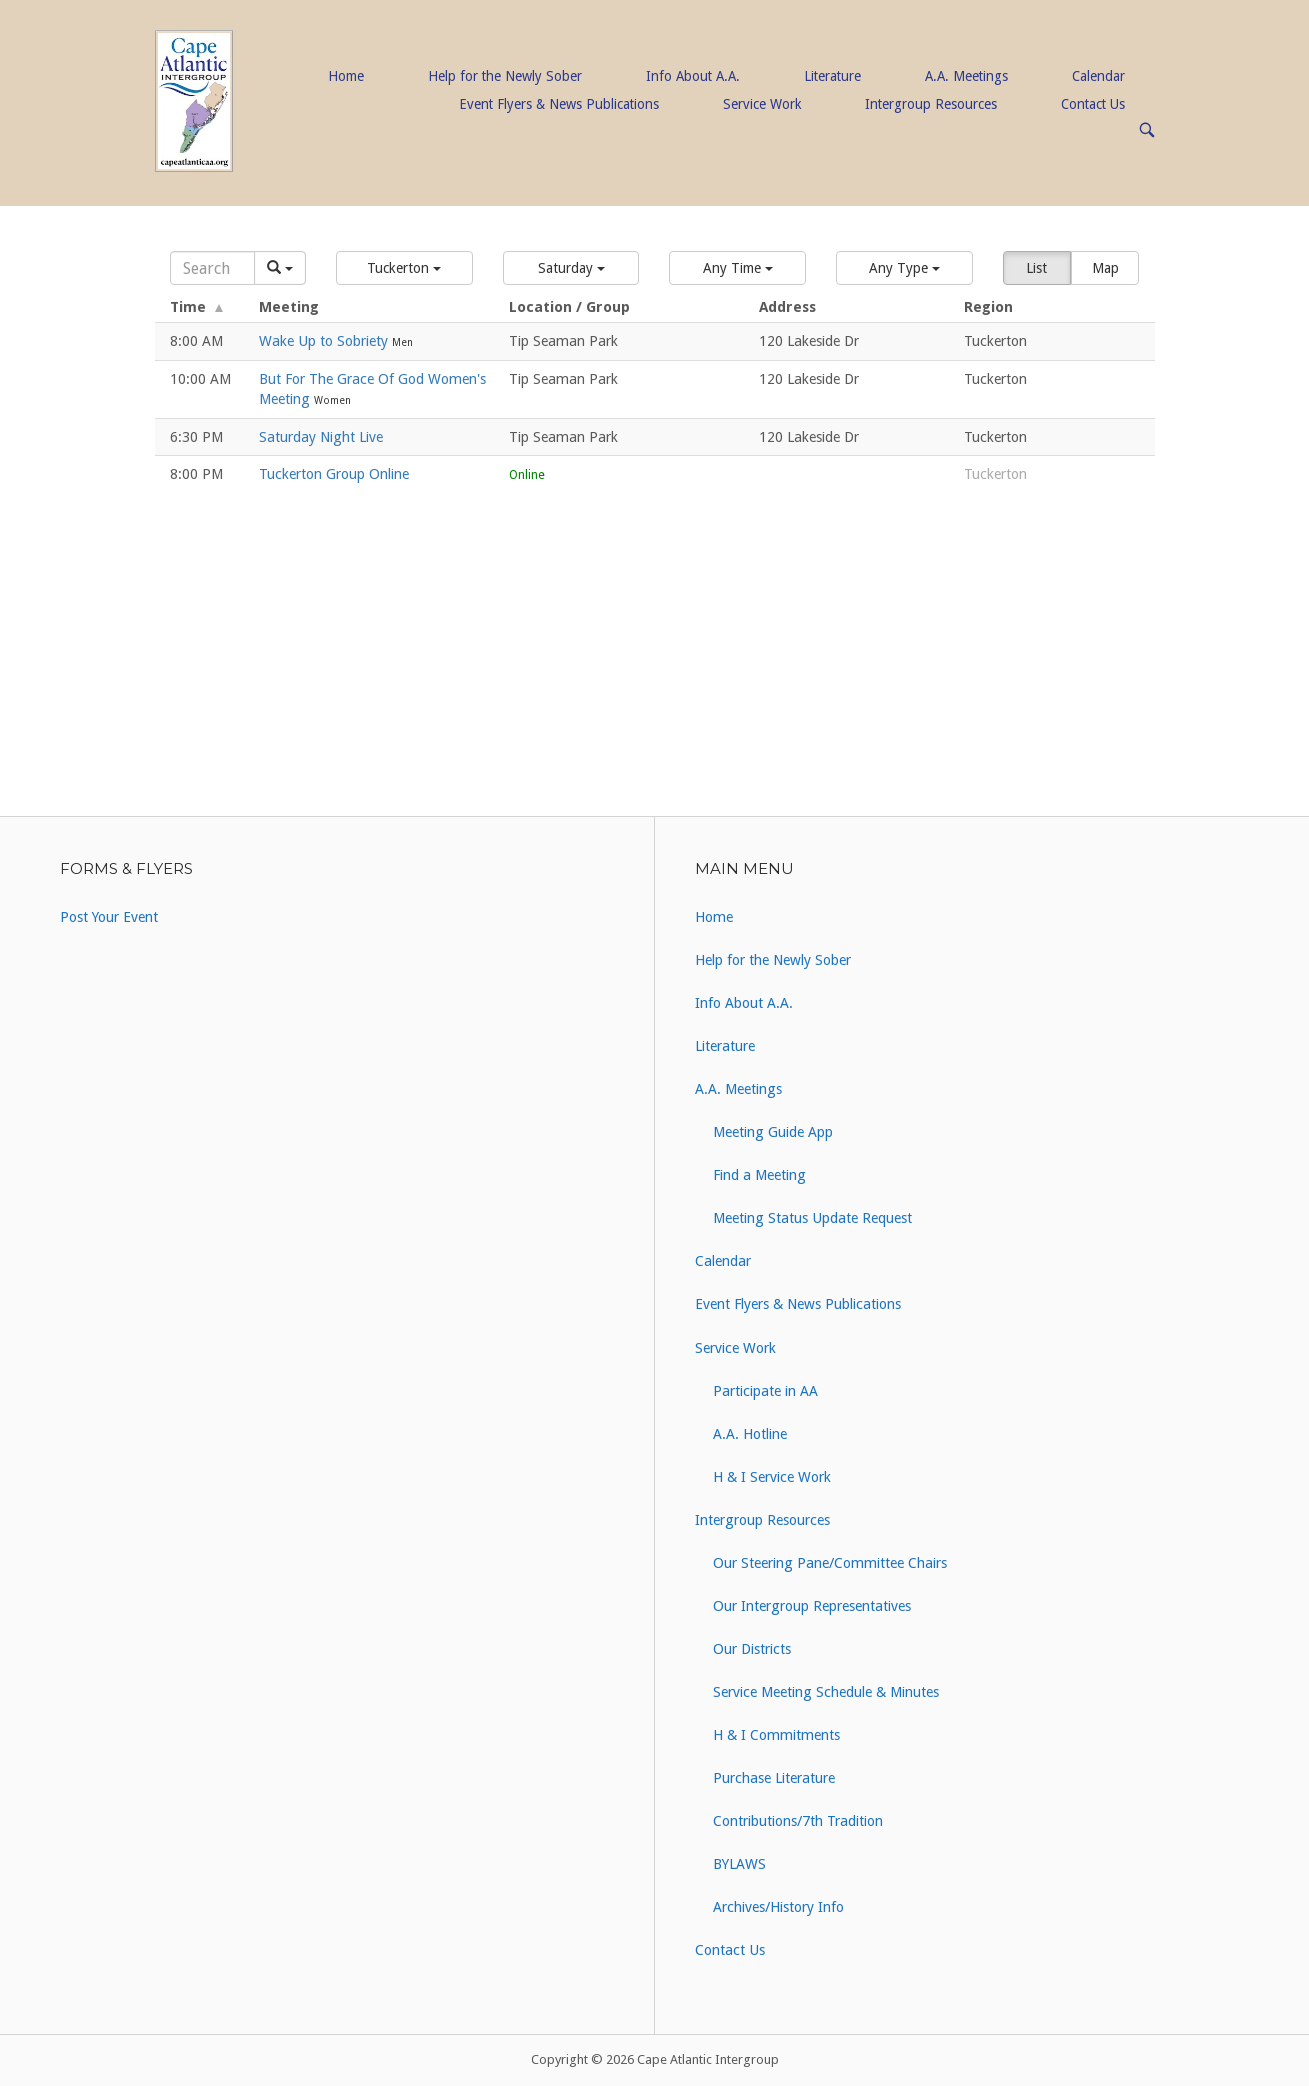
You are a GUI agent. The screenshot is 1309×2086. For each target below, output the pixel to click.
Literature (832, 76)
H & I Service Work (772, 1477)
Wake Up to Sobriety (325, 341)
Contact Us (1093, 104)
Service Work (762, 104)
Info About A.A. (693, 76)
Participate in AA (765, 1391)
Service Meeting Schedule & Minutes (826, 1692)
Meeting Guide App (773, 1132)
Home (346, 76)
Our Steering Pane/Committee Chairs (830, 1563)
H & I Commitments (776, 1735)
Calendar (1098, 76)
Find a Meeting (759, 1175)
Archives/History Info (778, 1907)
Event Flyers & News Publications (559, 104)
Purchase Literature (774, 1778)
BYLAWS (739, 1864)
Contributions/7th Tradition (798, 1821)
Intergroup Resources (931, 104)
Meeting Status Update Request (812, 1218)
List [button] (1036, 268)
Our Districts (752, 1649)
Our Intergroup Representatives (812, 1606)
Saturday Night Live (321, 437)
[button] (404, 268)
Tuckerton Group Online (334, 474)
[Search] (213, 268)
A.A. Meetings (966, 76)
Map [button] (1105, 268)
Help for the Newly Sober (505, 76)
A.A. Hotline (750, 1434)
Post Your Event (109, 917)
